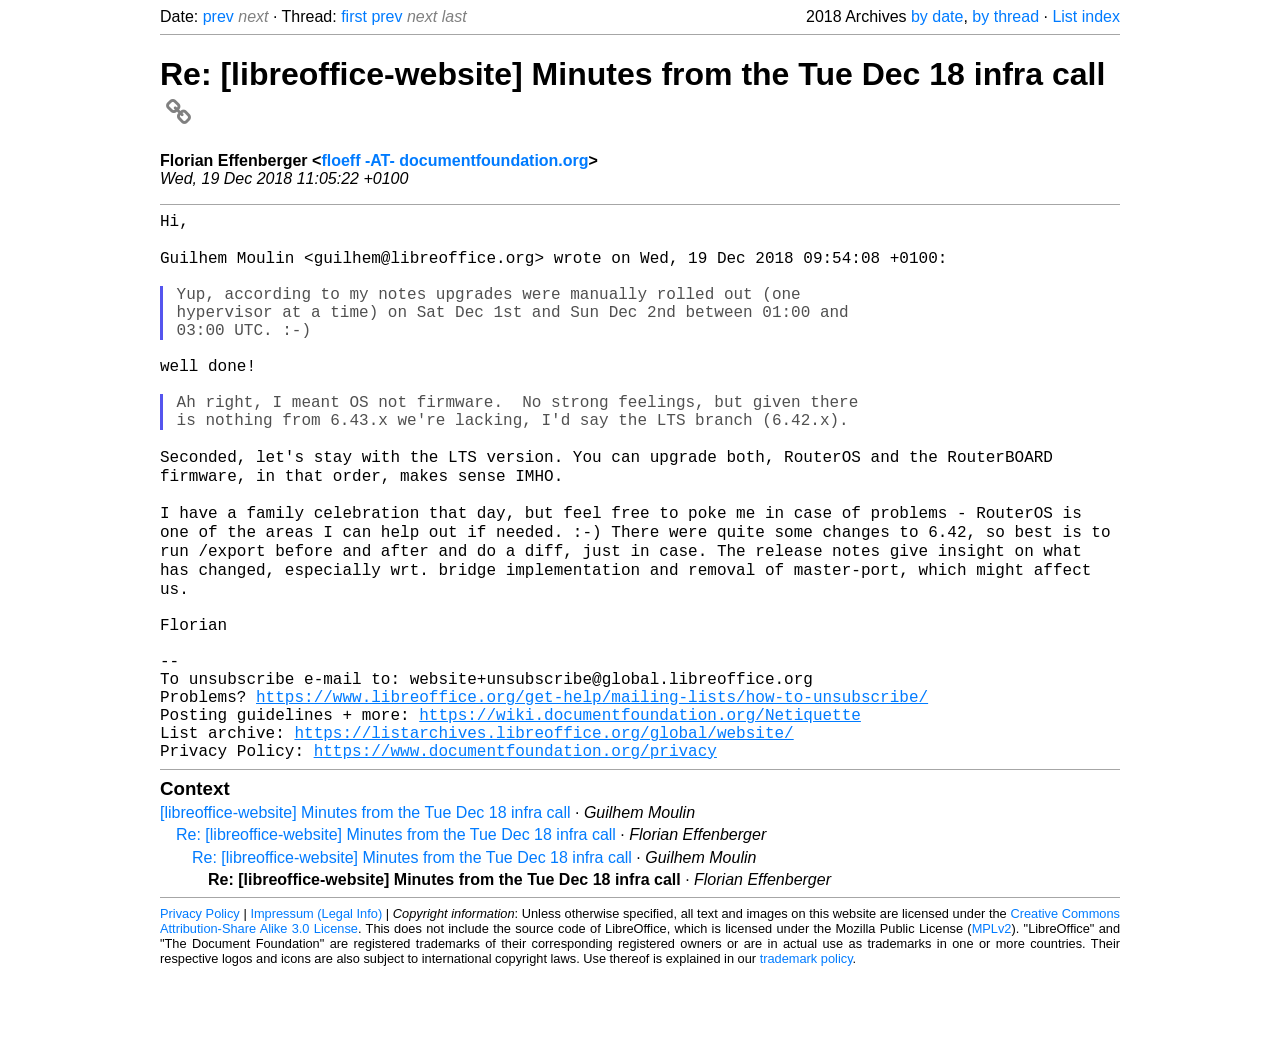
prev (218, 16)
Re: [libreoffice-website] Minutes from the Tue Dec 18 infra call (396, 924)
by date (937, 16)
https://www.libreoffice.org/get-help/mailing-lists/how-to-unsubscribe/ (592, 774)
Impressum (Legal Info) (316, 1003)
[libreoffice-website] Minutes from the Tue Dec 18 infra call (365, 902)
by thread (1005, 16)
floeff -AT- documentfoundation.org (454, 160)
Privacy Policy (200, 1003)
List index (1086, 16)
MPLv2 (992, 1018)
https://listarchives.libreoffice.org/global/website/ (543, 818)
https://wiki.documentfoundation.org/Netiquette (640, 796)
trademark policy (806, 1048)
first (354, 16)
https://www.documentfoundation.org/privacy (515, 840)
